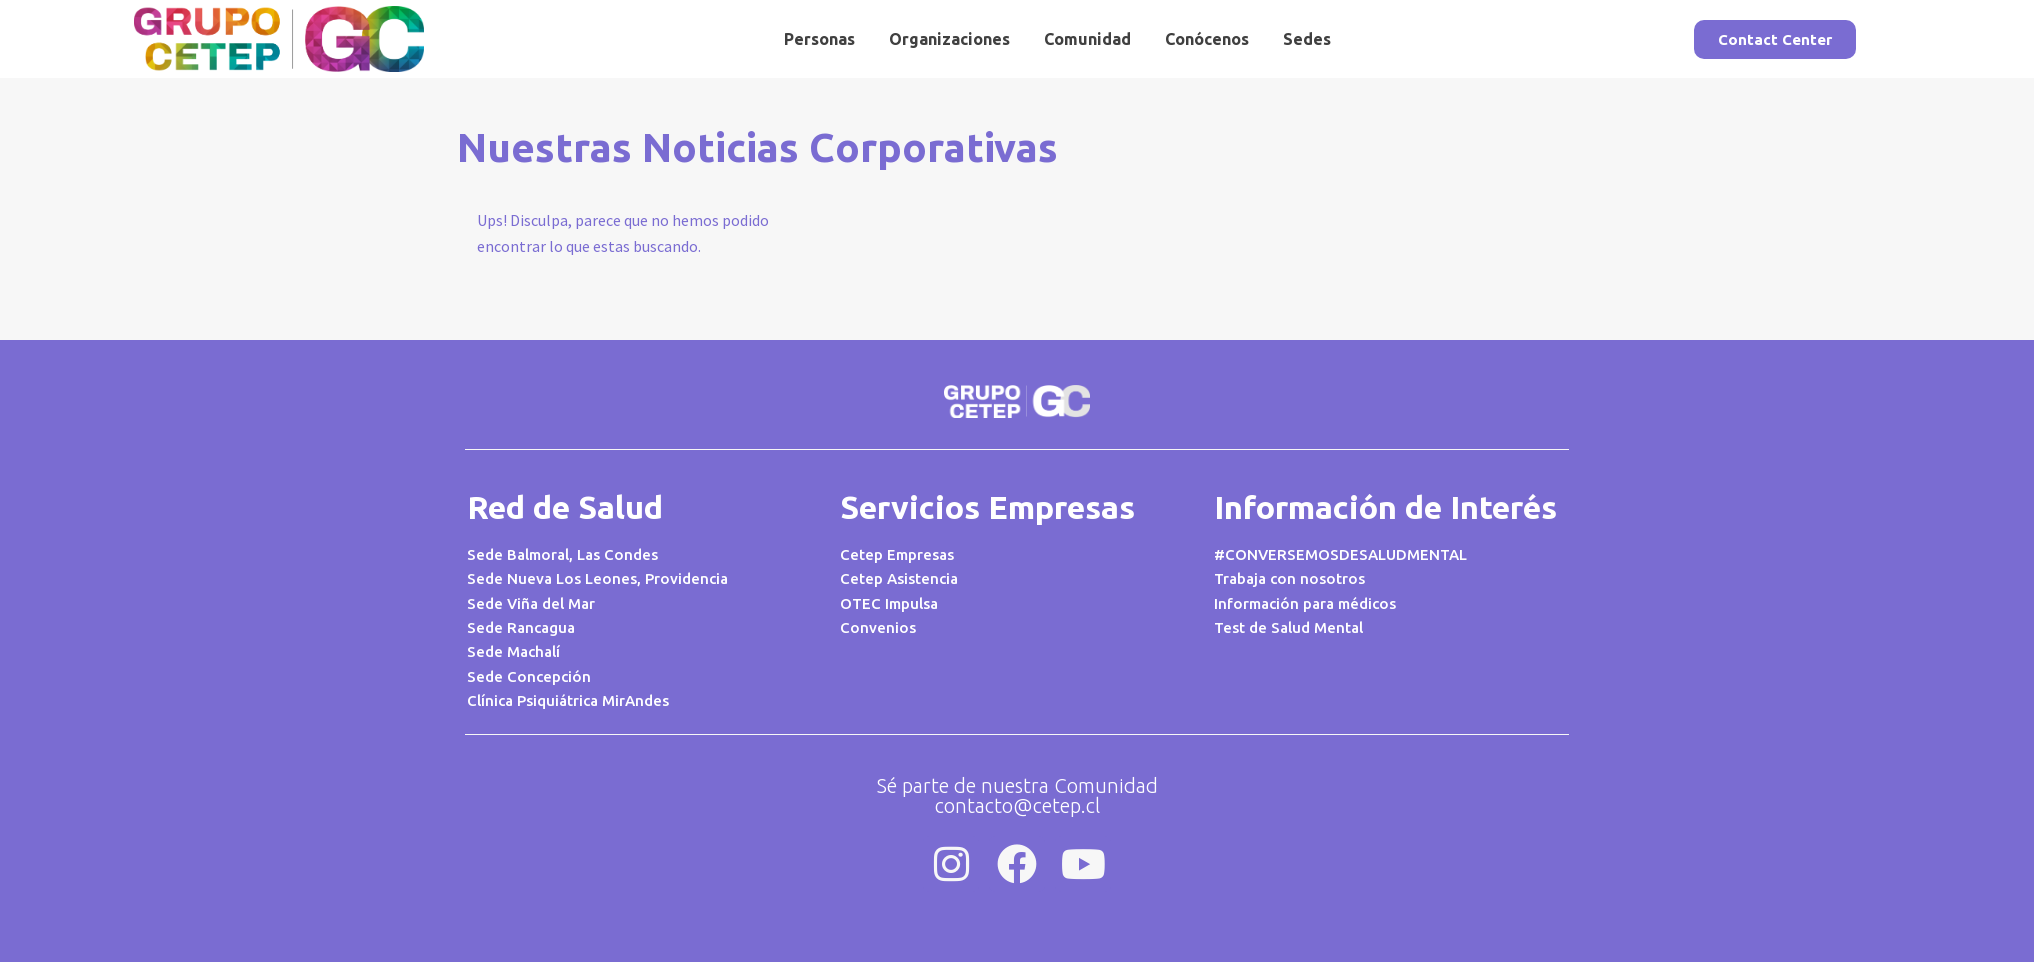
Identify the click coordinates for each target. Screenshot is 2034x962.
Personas (819, 39)
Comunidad (1087, 39)
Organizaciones (949, 39)
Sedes (1307, 39)
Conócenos (1207, 39)
